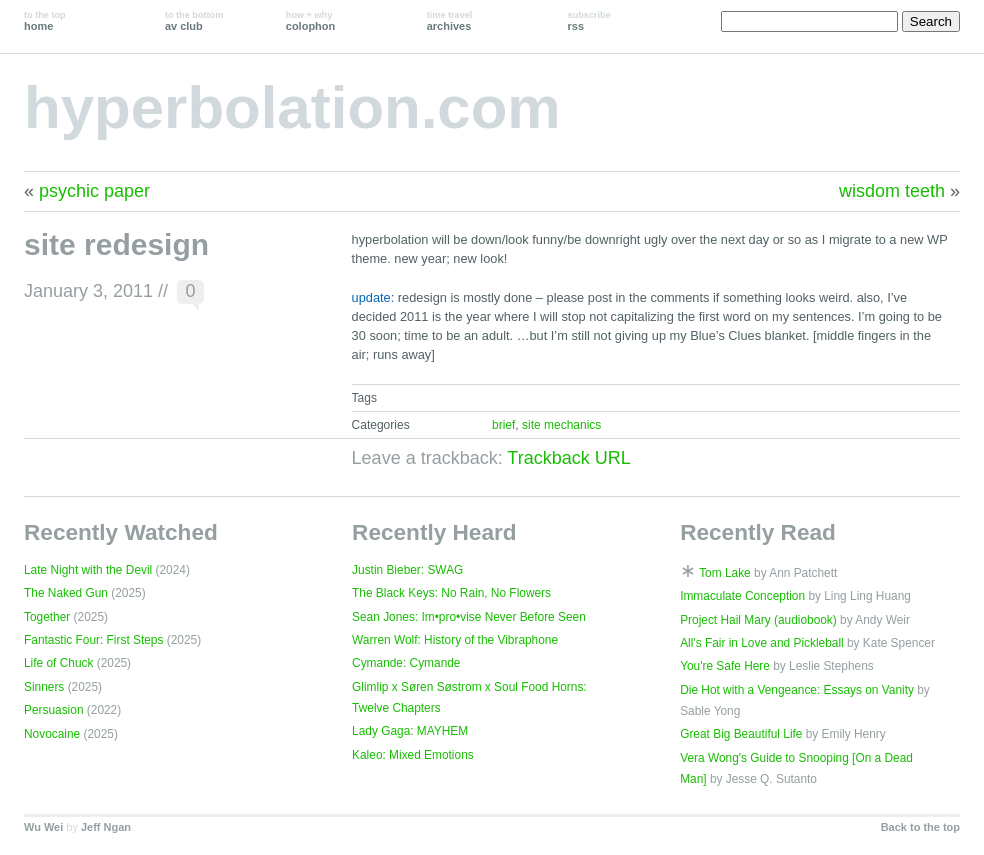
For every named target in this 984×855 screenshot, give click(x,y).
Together (47, 617)
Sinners (44, 687)
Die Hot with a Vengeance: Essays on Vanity (797, 690)
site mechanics (561, 425)
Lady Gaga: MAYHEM (410, 731)
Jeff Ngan (106, 827)
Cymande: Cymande (406, 663)
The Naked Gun (66, 593)
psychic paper (94, 191)
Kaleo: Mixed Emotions (413, 755)
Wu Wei (43, 827)
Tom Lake (725, 573)
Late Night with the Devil (88, 570)
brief (503, 425)
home (45, 21)
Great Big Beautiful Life (741, 734)
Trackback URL (568, 458)
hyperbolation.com (292, 107)
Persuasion (54, 710)
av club (194, 21)
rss (589, 21)
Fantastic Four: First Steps (93, 640)
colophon (310, 21)
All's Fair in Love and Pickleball (762, 643)
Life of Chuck (58, 663)
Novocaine (52, 734)
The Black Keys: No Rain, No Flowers (451, 593)
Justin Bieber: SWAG (407, 570)
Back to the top (920, 827)
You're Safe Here (725, 666)
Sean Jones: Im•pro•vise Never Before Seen (469, 617)
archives (450, 21)
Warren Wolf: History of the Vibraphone (455, 640)
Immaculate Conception (742, 596)
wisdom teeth (892, 191)
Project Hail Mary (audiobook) (758, 620)
